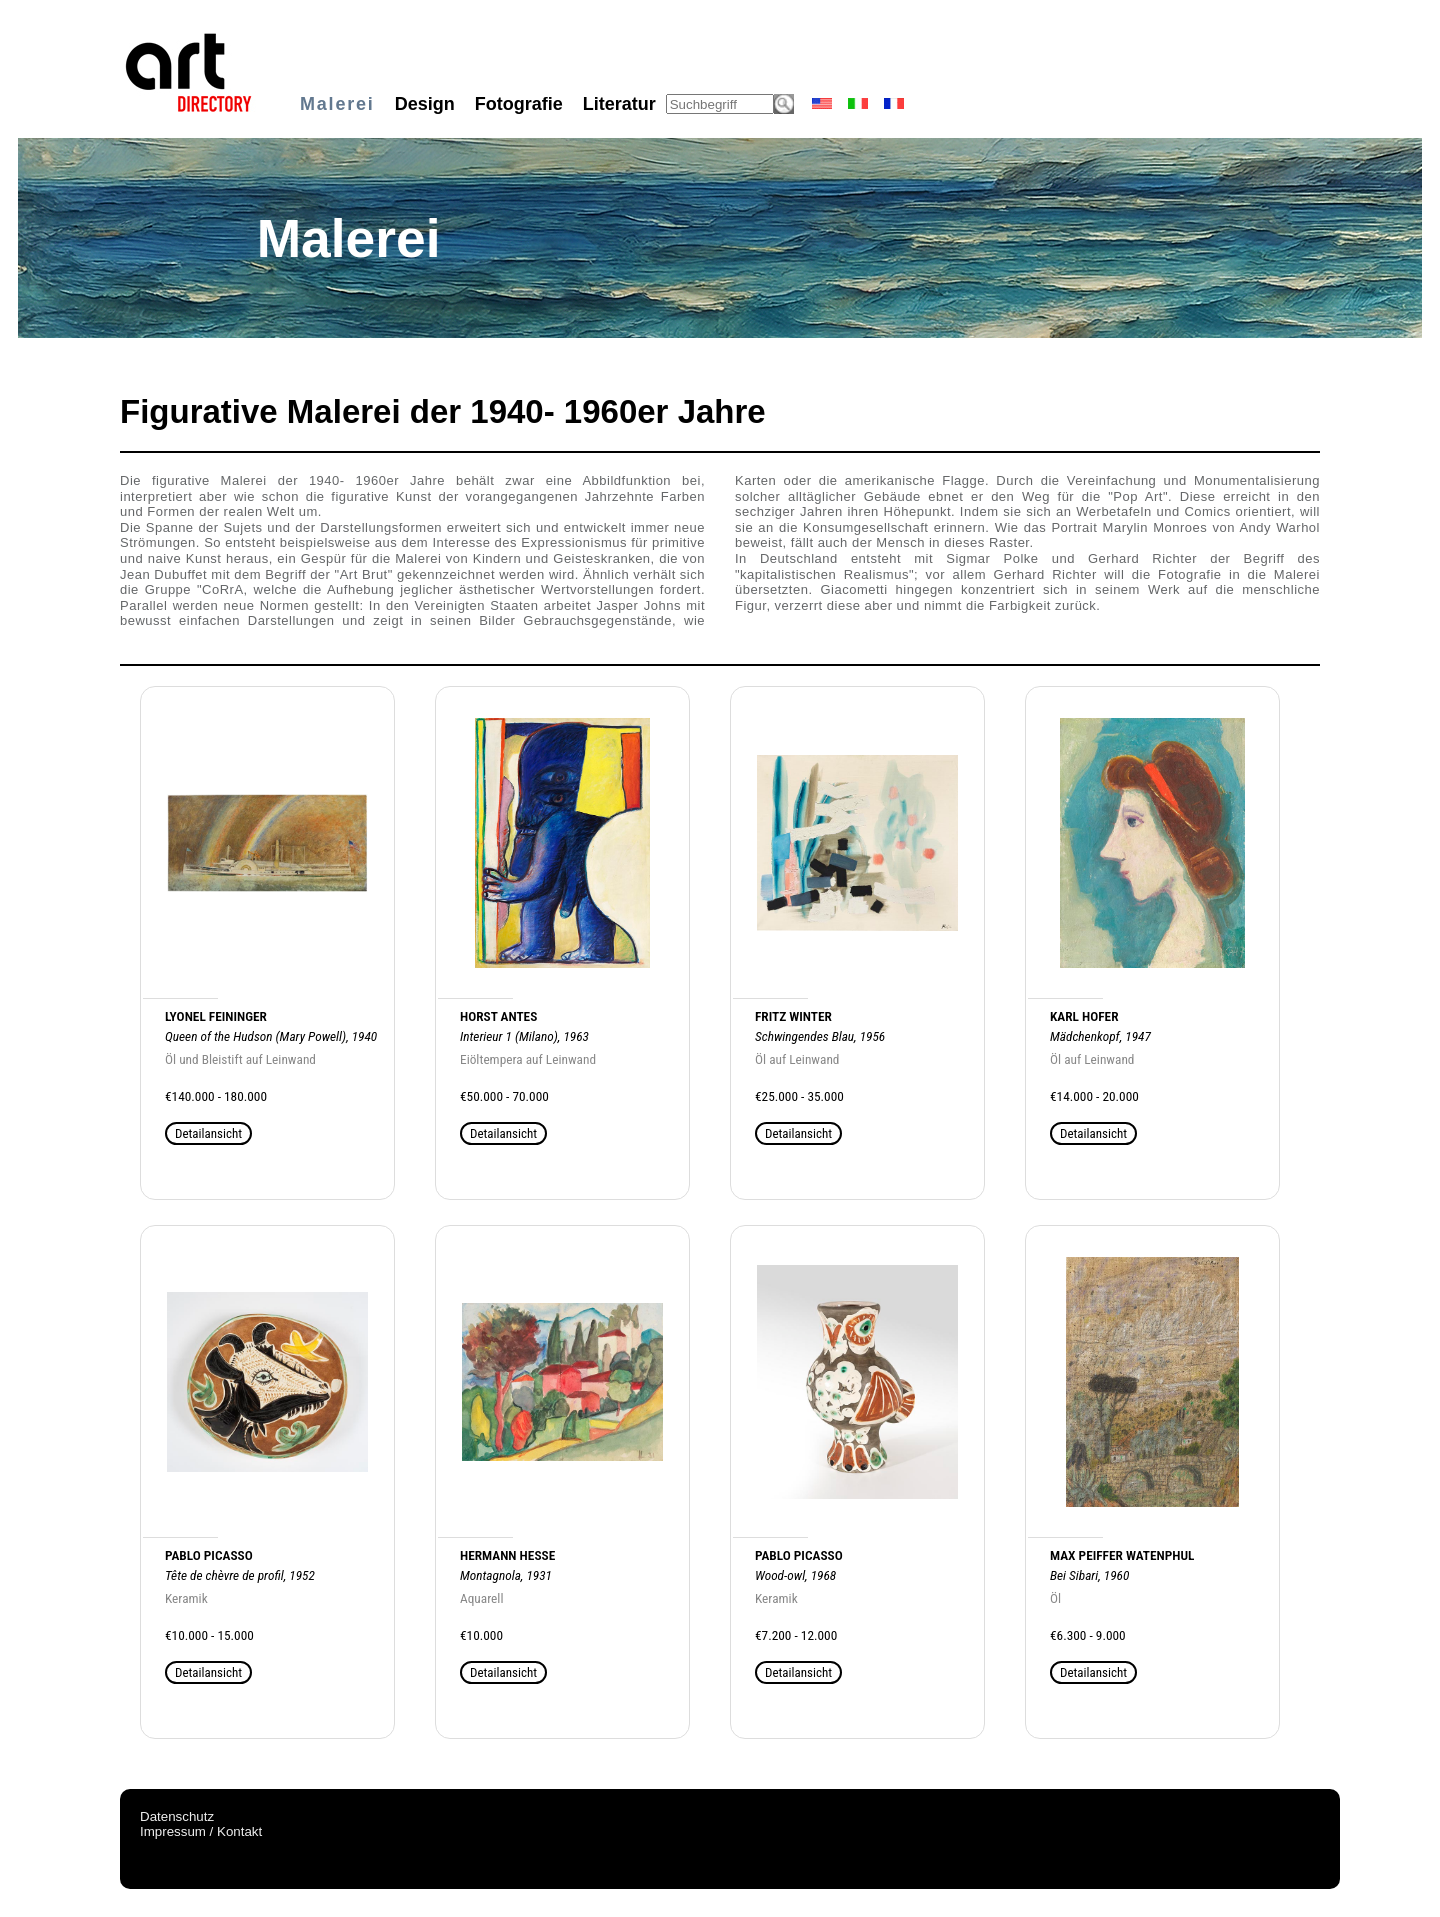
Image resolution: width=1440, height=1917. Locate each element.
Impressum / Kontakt (201, 1831)
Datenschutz (177, 1816)
